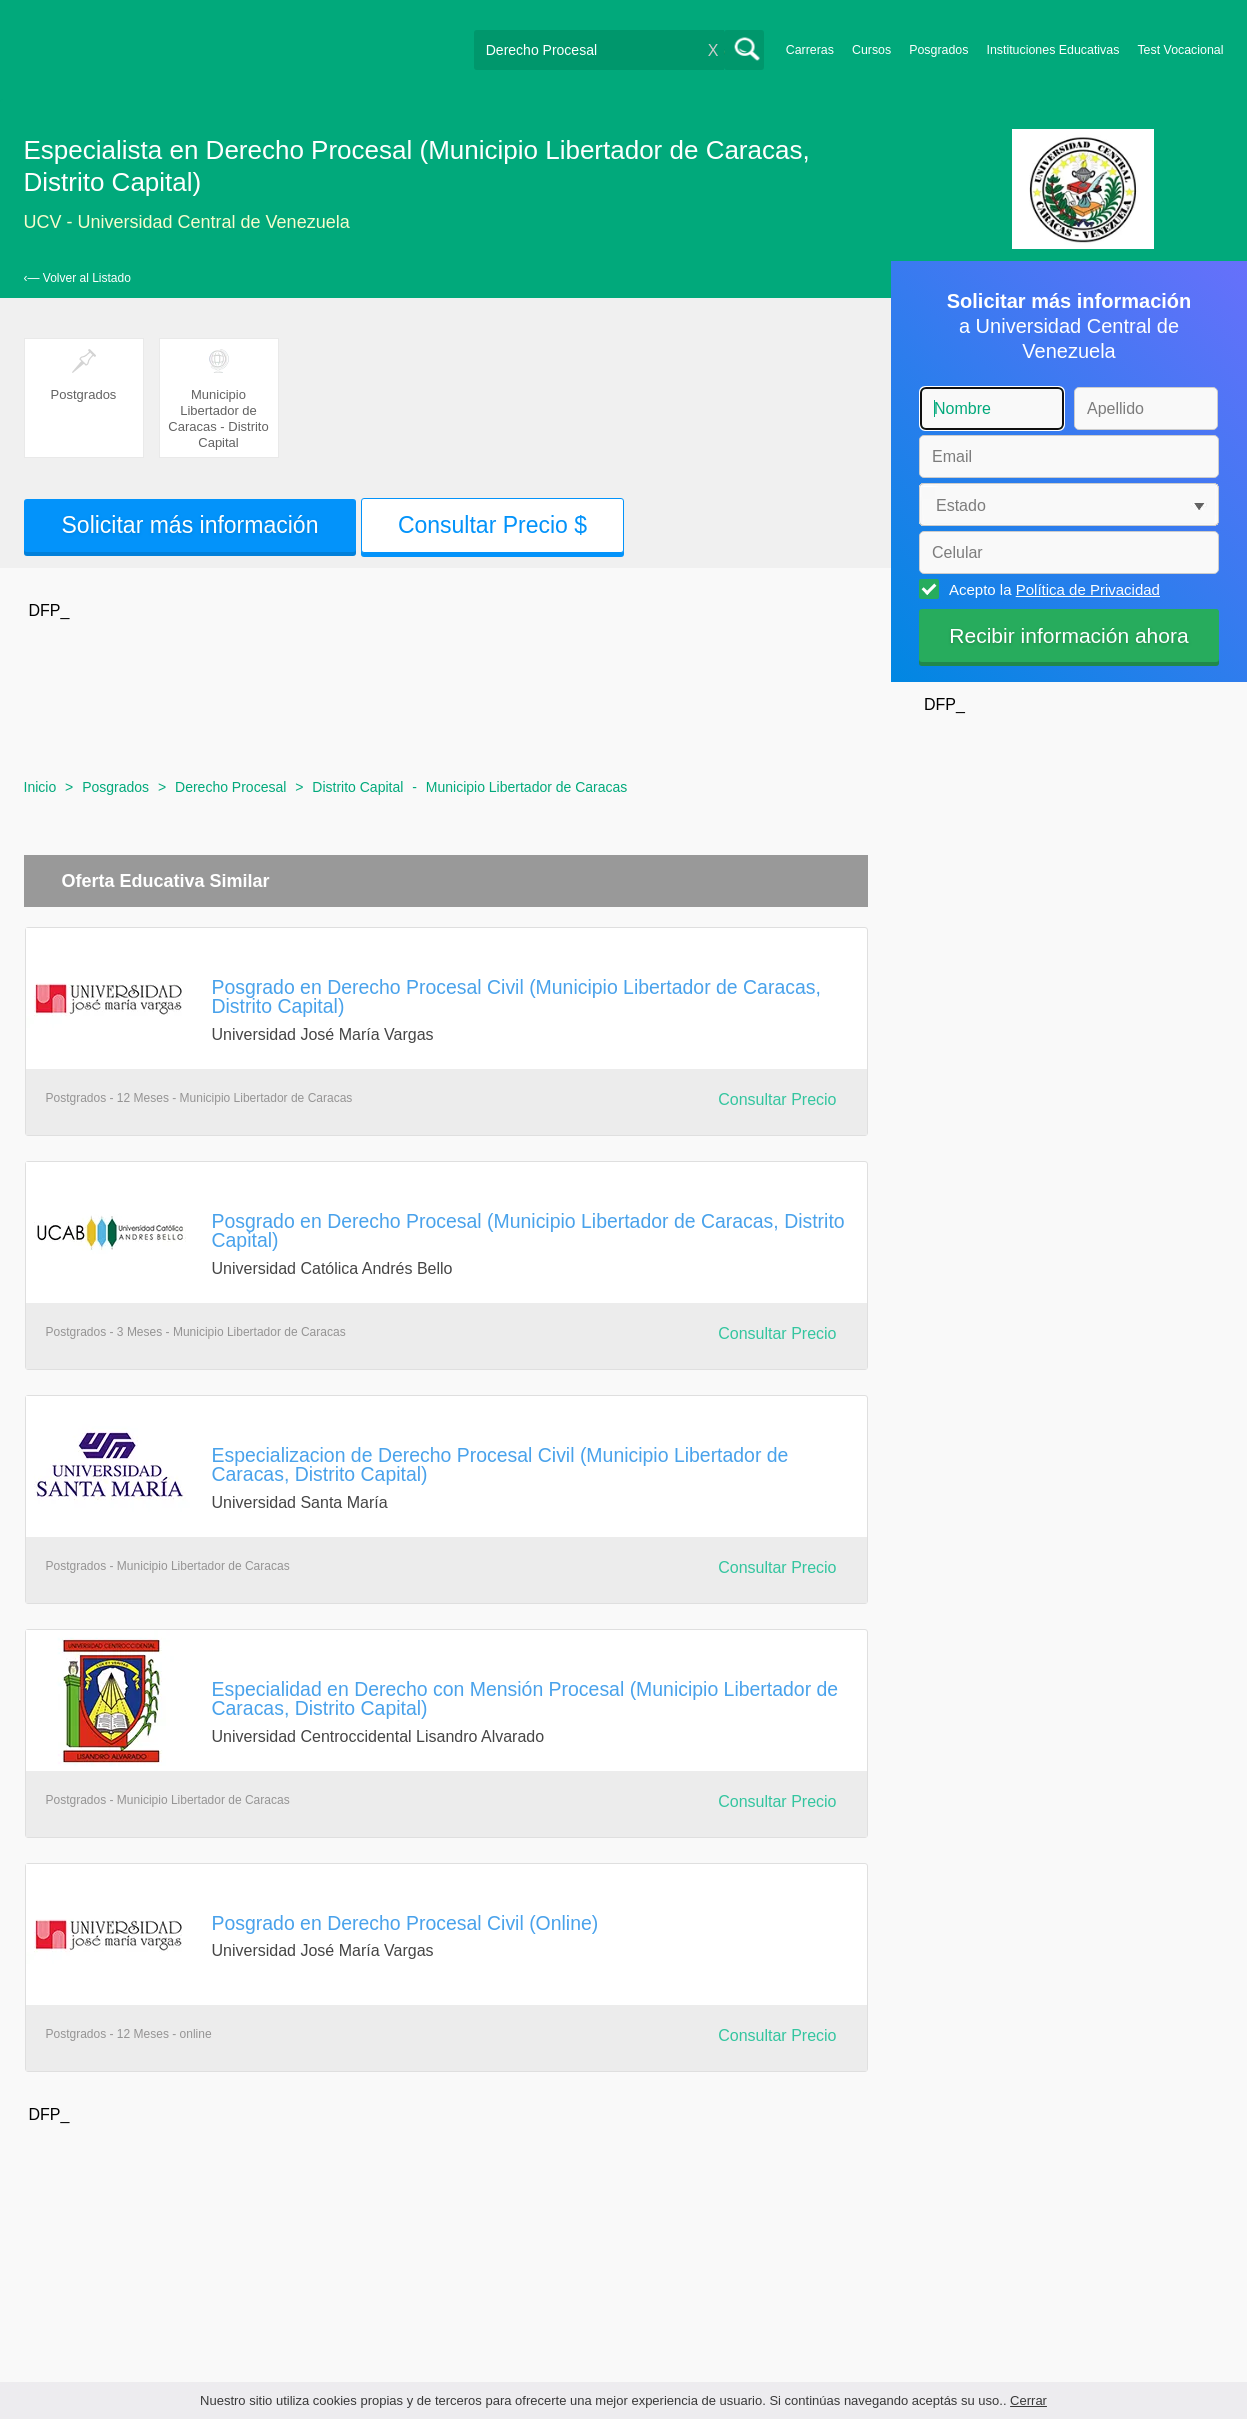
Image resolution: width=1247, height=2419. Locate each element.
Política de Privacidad (1088, 589)
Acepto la (1051, 589)
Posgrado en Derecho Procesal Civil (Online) (405, 1923)
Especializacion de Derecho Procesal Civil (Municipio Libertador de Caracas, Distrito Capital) (500, 1464)
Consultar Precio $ (492, 525)
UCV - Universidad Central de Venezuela (187, 222)
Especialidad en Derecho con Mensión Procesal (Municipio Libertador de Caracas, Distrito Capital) (525, 1698)
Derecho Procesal (230, 787)
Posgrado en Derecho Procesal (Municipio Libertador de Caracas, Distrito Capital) (528, 1230)
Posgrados (938, 50)
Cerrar (1028, 2400)
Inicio (40, 787)
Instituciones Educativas (1052, 50)
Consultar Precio (777, 1099)
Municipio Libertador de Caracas (527, 787)
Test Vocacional (1180, 50)
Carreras (810, 50)
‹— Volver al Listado (77, 278)
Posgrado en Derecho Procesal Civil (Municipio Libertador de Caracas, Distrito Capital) (516, 996)
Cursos (871, 50)
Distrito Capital (357, 787)
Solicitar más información (190, 525)
